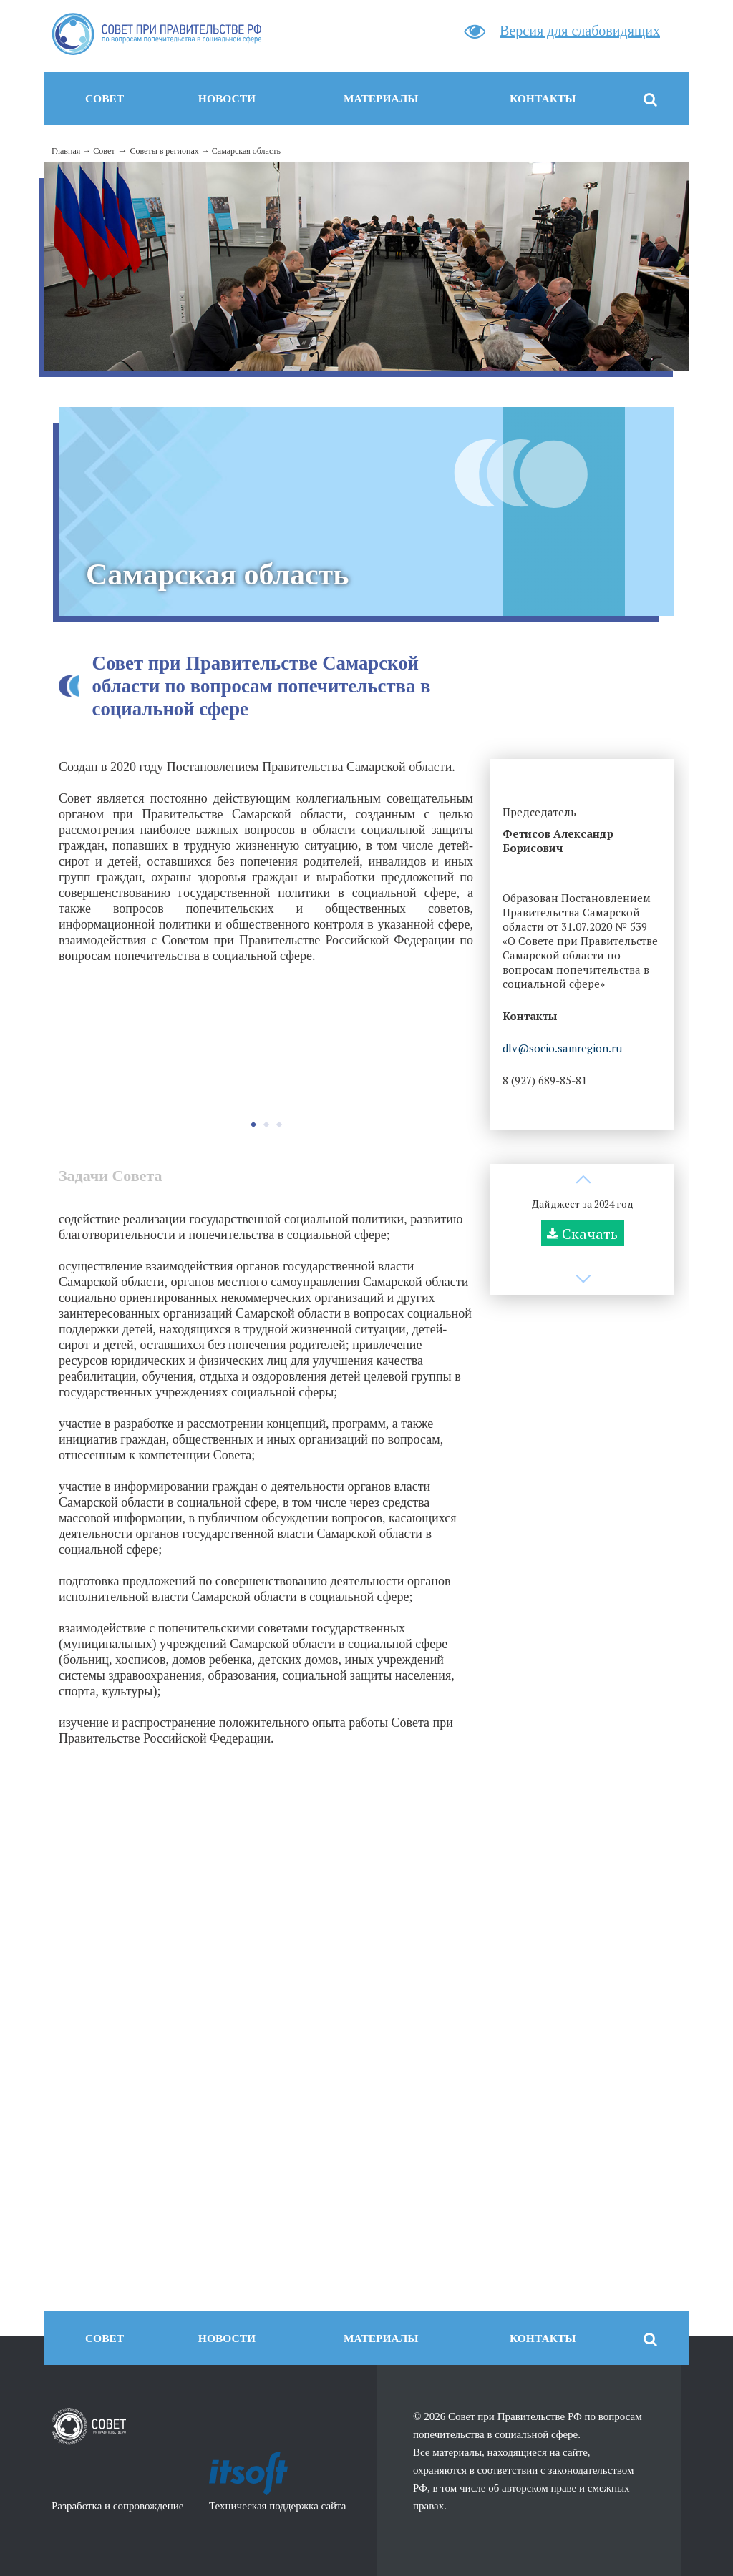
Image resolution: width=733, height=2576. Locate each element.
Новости (227, 98)
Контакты (543, 98)
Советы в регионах (164, 151)
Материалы (381, 98)
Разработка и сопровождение (117, 2506)
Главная (66, 151)
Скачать (590, 1233)
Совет (104, 98)
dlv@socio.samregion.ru (562, 1048)
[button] (253, 1124)
